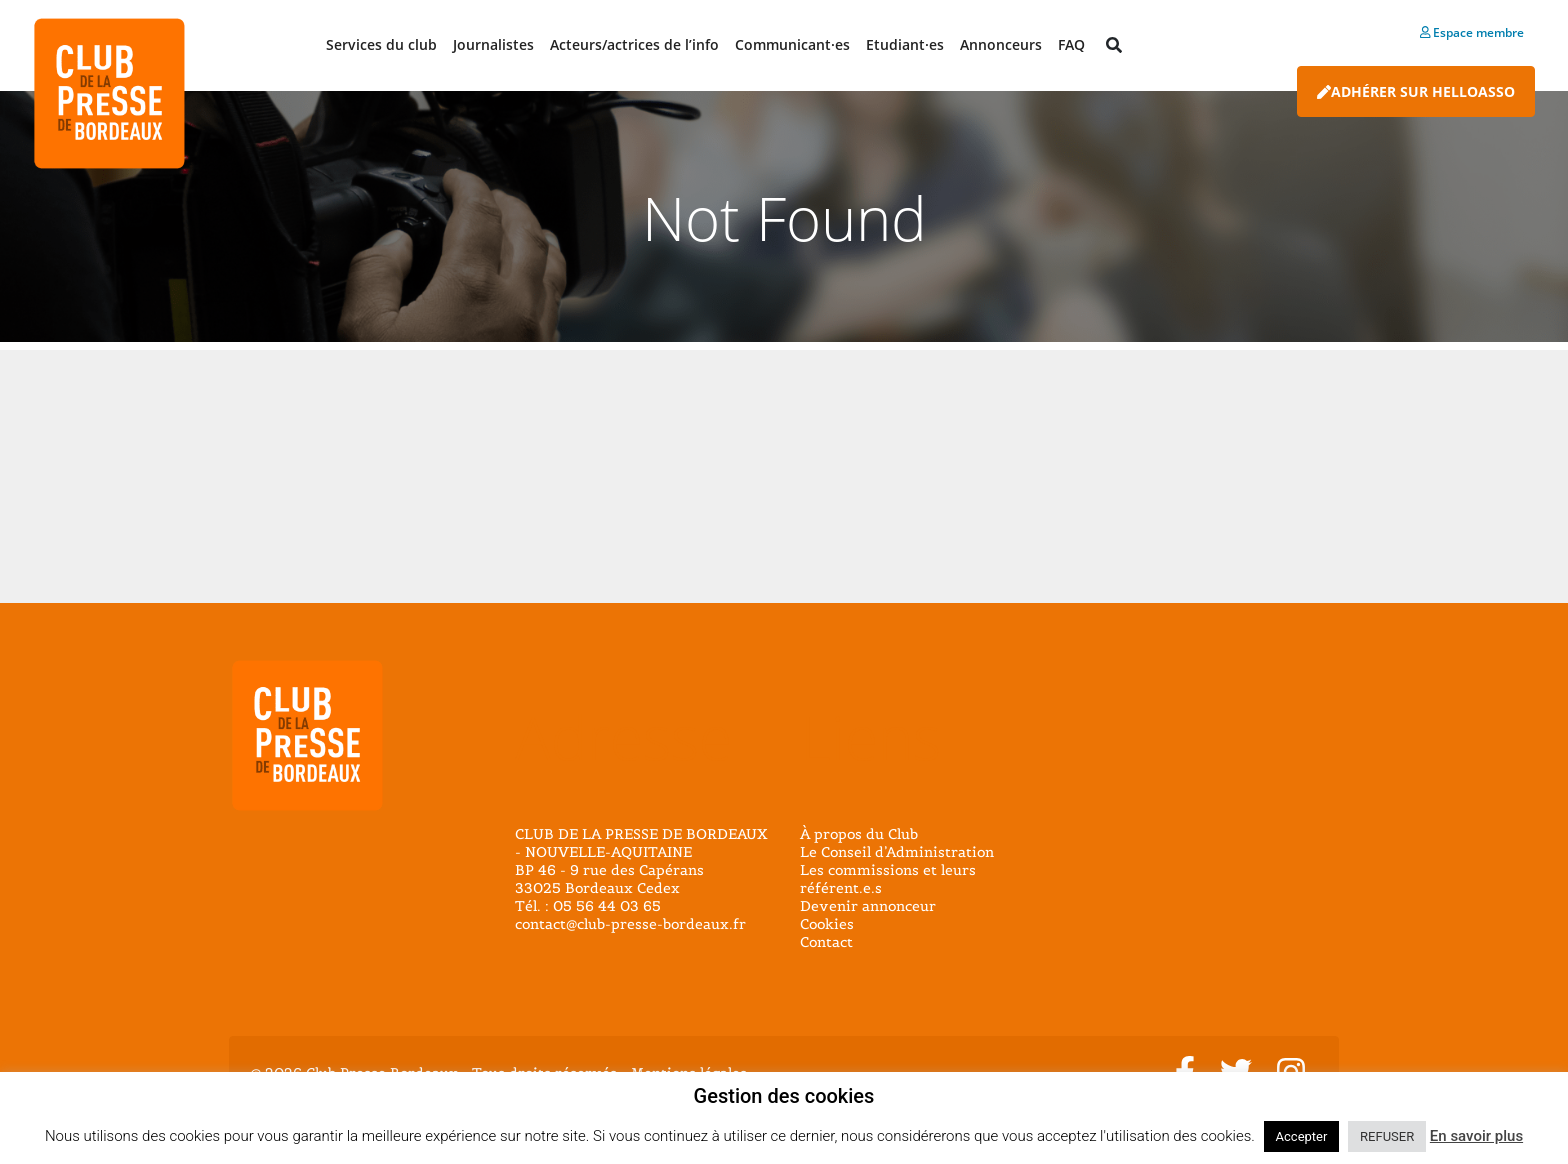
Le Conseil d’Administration (897, 852)
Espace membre (1472, 32)
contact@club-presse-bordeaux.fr (630, 924)
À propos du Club (859, 834)
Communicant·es (792, 44)
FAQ (1071, 44)
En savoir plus (1476, 1136)
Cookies (827, 924)
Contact (826, 942)
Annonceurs (1001, 44)
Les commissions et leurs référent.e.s (888, 879)
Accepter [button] (1302, 1136)
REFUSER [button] (1387, 1136)
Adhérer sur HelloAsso (1416, 91)
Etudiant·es (905, 44)
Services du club (381, 44)
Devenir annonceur (868, 906)
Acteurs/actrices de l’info (634, 44)
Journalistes (493, 44)
